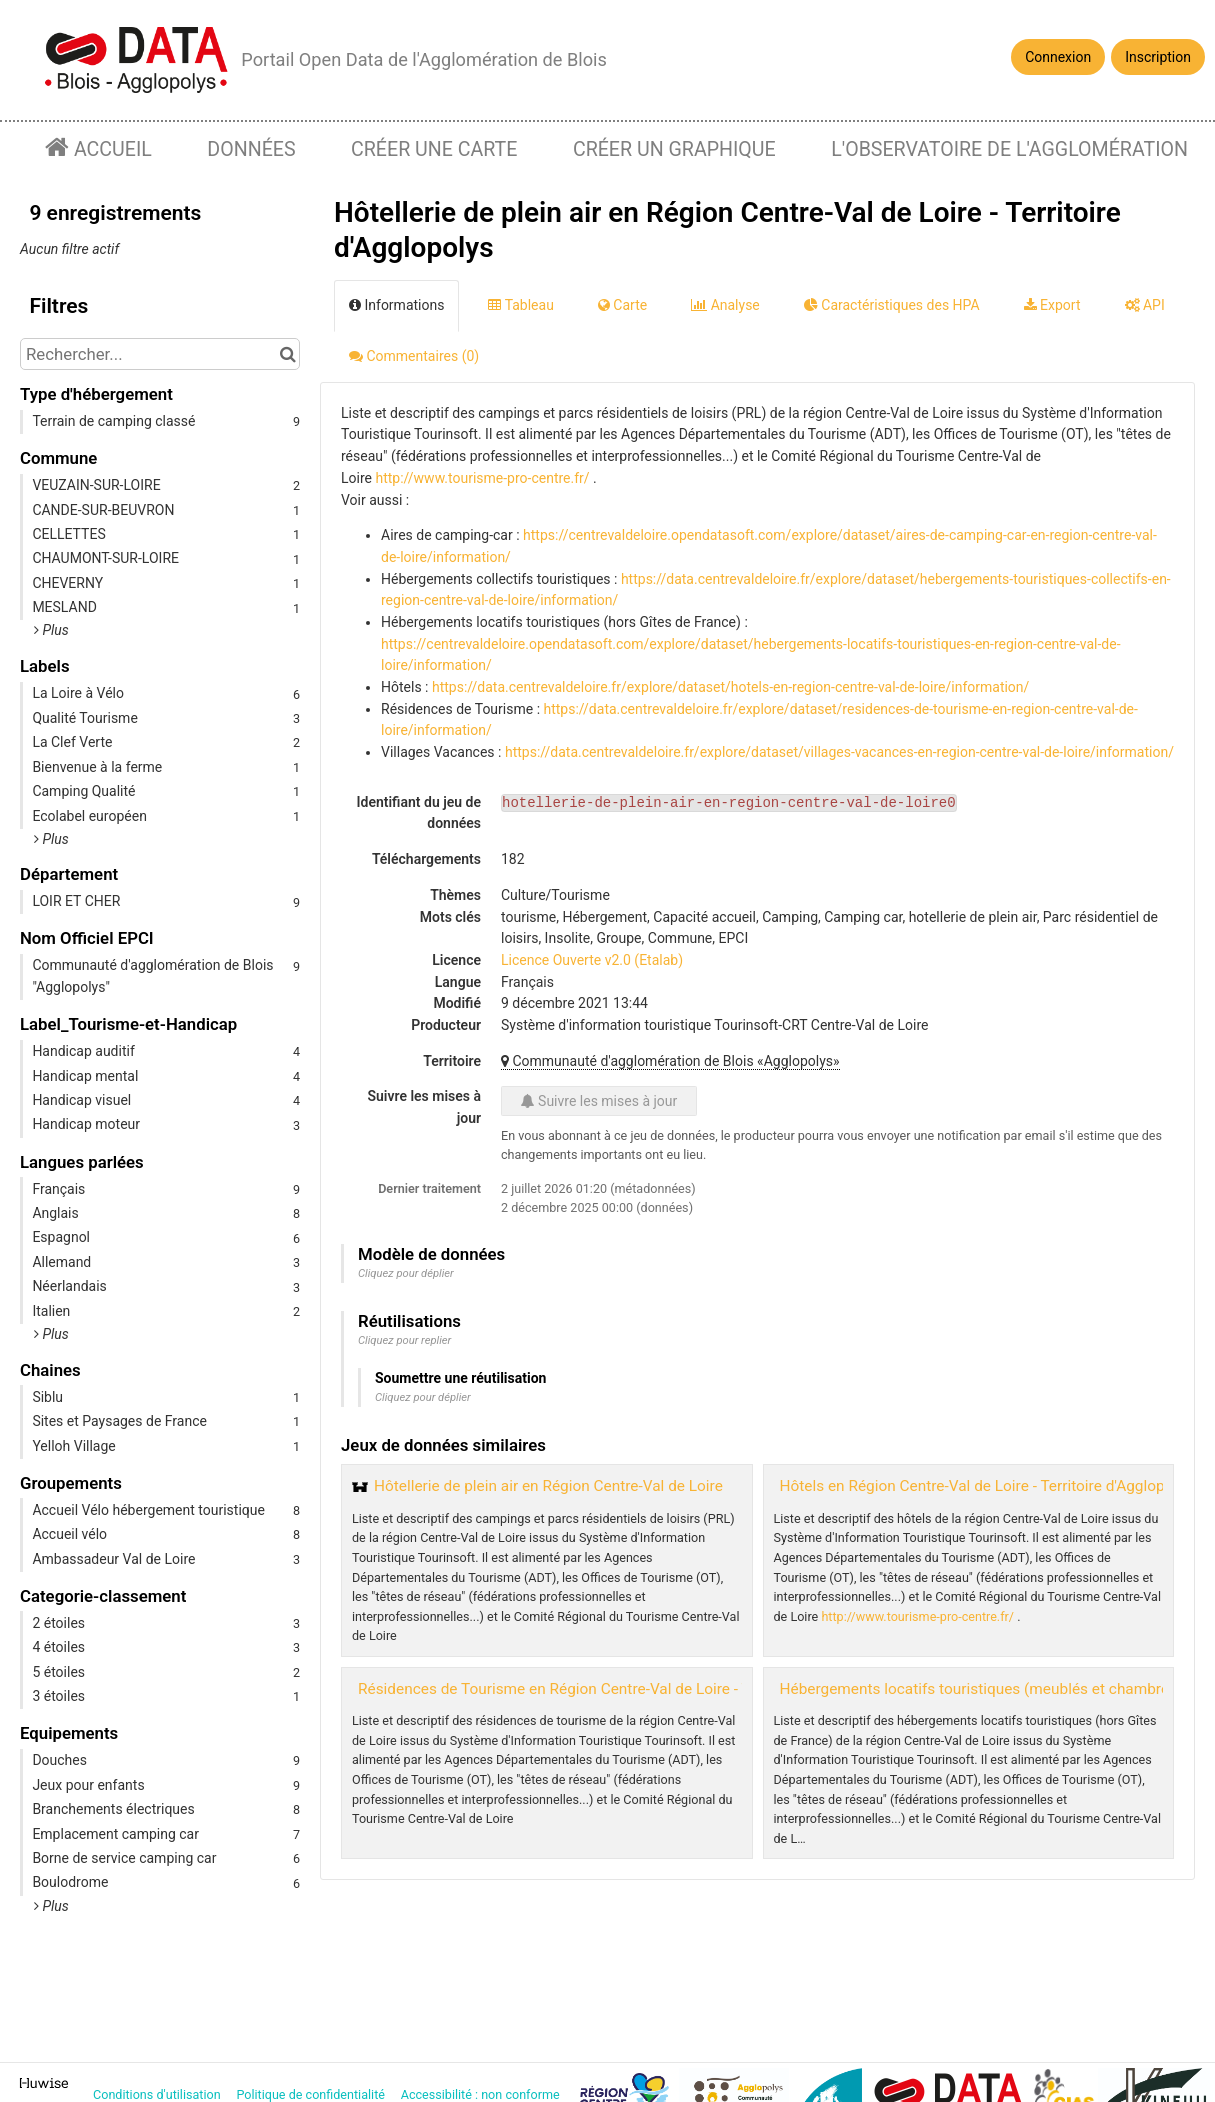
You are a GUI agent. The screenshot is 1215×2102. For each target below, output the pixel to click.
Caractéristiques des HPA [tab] (892, 305)
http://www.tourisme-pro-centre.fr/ (482, 478)
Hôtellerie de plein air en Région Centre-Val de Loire (548, 1486)
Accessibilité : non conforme (482, 2094)
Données (251, 149)
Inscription (1158, 57)
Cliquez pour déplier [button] (406, 1273)
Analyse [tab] (725, 305)
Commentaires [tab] (414, 356)
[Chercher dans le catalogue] (287, 354)
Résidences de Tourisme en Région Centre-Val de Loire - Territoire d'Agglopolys (626, 1689)
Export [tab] (1052, 305)
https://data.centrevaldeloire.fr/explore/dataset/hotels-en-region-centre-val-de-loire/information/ (730, 687)
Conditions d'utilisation (158, 2094)
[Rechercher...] (160, 354)
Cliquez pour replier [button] (404, 1340)
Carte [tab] (622, 305)
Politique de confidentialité (312, 2094)
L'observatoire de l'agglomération (1009, 149)
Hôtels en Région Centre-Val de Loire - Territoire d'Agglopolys (986, 1486)
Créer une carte (434, 149)
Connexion (1058, 57)
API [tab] (1145, 305)
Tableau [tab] (520, 305)
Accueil (110, 149)
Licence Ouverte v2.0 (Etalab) (592, 960)
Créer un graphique (674, 149)
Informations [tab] (396, 305)
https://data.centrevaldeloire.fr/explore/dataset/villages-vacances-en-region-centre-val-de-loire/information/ (839, 752)
